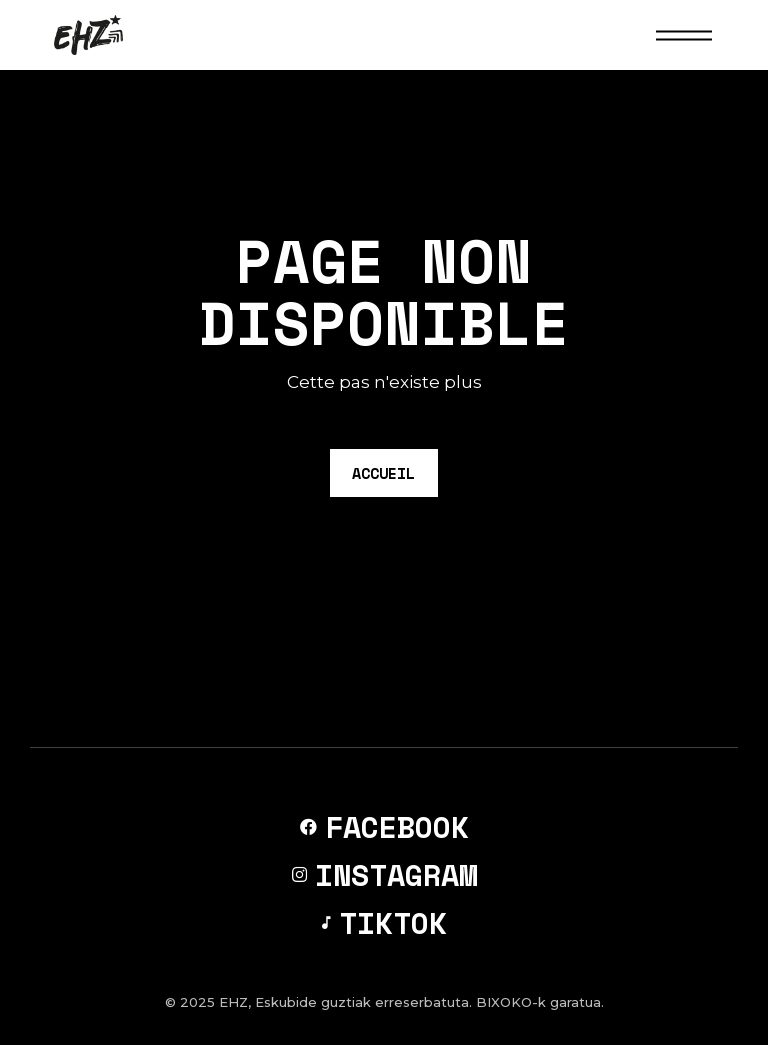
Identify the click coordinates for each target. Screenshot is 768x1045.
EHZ (233, 1002)
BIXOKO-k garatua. (540, 1002)
